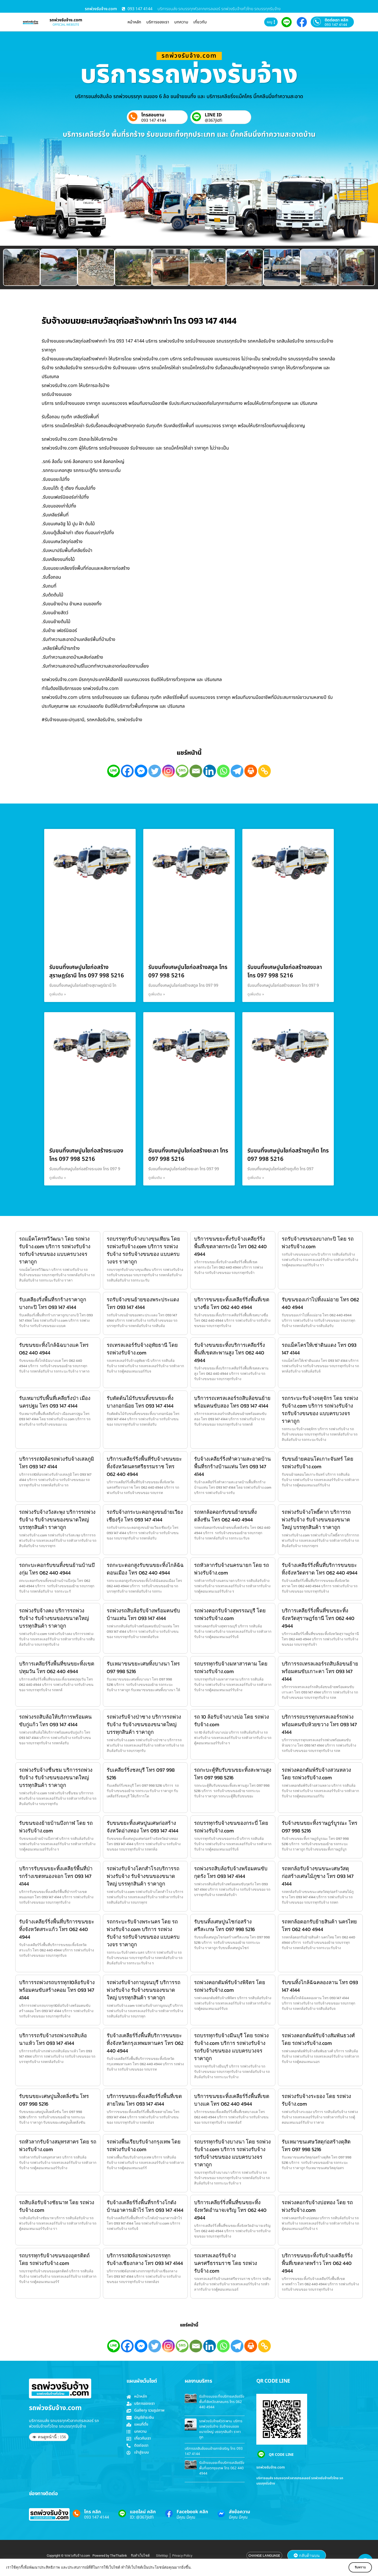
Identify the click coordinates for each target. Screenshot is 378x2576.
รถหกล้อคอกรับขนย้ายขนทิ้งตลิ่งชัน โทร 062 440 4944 (225, 1515)
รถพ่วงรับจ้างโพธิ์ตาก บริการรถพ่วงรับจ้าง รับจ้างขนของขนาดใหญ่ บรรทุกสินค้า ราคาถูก (316, 1519)
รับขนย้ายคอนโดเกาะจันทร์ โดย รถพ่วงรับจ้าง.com (317, 1462)
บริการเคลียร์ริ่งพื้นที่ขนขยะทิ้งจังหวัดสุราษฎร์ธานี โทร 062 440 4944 (318, 1618)
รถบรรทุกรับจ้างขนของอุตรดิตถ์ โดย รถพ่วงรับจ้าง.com (54, 2259)
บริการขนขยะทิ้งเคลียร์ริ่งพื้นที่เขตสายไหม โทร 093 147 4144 (144, 2100)
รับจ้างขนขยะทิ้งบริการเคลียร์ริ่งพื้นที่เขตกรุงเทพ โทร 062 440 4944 (221, 2468)
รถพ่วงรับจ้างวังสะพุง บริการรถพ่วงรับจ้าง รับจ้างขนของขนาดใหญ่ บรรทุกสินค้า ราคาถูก (57, 1519)
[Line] (113, 771)
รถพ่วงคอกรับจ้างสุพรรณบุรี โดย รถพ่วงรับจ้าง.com (230, 1614)
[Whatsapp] (223, 771)
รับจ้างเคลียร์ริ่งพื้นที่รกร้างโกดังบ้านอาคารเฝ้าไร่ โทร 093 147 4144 (145, 2206)
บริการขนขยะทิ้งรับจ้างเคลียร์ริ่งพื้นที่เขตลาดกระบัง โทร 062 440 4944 (230, 1246)
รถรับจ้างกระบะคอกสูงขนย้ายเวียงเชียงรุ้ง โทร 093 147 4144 (145, 1515)
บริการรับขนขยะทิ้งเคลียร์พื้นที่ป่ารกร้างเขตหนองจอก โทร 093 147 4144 (55, 1876)
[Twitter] (154, 771)
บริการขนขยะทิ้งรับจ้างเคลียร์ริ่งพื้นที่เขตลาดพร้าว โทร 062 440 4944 (317, 2263)
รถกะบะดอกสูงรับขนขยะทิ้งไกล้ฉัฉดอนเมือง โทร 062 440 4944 (145, 1569)
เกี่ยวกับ (200, 22)
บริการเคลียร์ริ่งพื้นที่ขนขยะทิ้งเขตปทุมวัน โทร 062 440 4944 (56, 1667)
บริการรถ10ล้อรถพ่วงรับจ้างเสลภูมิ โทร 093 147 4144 (56, 1462)
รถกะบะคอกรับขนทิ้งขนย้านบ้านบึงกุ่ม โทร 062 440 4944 (57, 1569)
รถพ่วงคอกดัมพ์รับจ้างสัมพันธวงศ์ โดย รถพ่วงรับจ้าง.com (318, 2039)
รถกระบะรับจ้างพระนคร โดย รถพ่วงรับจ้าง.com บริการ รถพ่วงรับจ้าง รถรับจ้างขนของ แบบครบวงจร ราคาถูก (143, 1933)
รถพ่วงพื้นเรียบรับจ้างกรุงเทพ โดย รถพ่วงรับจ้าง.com (144, 2145)
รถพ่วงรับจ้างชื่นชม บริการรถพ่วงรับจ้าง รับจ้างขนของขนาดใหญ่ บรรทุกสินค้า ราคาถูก (55, 1777)
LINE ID (213, 115)
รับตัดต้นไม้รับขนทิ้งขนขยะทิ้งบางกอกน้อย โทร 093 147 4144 (140, 1402)
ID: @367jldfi (142, 2517)
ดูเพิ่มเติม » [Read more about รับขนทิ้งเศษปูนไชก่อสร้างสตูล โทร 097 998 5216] (156, 994)
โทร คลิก (92, 2511)
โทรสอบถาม (152, 115)
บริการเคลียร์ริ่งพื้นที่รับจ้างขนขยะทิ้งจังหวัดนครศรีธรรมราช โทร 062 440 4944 (144, 1466)
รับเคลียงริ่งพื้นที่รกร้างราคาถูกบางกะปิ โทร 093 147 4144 (52, 1303)
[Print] (250, 771)
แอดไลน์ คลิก (143, 2511)
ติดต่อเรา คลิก (336, 20)
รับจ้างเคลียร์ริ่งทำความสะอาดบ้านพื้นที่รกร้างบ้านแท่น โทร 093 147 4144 (232, 1466)
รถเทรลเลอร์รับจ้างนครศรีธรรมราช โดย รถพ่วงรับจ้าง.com (225, 2263)
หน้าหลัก (134, 22)
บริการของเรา (157, 22)
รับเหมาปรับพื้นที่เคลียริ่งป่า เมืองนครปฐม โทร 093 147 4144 (54, 1402)
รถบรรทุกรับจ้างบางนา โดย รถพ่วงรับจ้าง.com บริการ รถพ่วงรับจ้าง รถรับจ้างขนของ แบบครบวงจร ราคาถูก (232, 2153)
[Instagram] (168, 771)
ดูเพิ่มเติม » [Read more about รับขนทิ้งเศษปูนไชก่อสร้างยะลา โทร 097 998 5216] (156, 1177)
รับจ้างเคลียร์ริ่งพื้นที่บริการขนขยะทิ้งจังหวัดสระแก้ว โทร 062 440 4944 (56, 1929)
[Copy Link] (264, 771)
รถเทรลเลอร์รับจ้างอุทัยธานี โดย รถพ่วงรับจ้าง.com (142, 1348)
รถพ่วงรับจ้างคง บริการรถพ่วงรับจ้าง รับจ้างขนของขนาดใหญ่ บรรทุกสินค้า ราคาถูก (54, 1618)
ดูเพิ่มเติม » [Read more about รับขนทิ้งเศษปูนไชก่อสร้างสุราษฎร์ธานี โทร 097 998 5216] (57, 994)
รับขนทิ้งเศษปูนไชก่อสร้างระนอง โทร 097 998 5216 (86, 1155)
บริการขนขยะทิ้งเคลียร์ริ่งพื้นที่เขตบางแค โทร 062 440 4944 (231, 2100)
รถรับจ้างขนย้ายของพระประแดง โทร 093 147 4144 (143, 1303)
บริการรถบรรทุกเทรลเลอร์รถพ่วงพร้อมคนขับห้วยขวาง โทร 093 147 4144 (319, 1724)
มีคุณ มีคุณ (186, 2517)
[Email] (196, 771)
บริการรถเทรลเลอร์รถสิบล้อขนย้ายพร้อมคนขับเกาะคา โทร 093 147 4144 (320, 1671)
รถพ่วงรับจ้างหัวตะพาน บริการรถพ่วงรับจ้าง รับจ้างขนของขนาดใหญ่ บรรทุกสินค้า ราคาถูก (220, 2429)
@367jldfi (213, 120)
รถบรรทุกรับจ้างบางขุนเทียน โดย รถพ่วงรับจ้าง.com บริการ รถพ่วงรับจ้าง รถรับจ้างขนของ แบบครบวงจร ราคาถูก (143, 1250)
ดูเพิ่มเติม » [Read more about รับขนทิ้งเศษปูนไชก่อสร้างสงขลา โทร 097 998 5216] (255, 994)
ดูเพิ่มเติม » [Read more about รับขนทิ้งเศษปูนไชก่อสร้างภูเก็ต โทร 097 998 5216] (255, 1177)
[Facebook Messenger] (141, 771)
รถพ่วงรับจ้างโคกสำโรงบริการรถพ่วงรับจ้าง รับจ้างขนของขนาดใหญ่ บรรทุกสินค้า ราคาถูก (143, 1876)
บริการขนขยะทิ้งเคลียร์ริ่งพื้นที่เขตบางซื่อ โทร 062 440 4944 (231, 1303)
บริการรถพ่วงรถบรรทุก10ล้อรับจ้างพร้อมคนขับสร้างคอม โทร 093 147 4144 (57, 1990)
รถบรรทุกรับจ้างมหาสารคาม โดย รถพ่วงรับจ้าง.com (230, 1667)
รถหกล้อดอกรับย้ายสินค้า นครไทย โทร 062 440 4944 (319, 1925)
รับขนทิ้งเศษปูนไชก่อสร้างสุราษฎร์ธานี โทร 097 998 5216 (86, 971)
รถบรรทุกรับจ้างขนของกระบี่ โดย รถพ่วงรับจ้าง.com (231, 1826)
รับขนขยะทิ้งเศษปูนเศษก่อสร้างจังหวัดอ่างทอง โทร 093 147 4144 (142, 1826)
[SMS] (182, 771)
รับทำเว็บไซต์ (140, 2555)
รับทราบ (357, 2567)
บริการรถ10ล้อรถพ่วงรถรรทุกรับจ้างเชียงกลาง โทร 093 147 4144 (145, 2259)
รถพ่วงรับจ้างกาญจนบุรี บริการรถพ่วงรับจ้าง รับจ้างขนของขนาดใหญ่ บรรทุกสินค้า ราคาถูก (143, 1990)
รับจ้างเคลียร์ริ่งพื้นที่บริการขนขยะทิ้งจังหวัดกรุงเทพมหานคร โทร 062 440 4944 (145, 2043)
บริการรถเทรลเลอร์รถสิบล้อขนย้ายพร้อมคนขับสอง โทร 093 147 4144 (232, 1402)
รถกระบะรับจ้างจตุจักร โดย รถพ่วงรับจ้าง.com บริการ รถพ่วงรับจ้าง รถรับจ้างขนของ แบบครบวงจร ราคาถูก (320, 1409)
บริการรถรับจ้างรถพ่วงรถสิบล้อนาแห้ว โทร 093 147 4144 (53, 2039)
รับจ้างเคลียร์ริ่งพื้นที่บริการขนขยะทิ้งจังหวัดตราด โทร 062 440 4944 (319, 1569)
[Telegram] (237, 771)
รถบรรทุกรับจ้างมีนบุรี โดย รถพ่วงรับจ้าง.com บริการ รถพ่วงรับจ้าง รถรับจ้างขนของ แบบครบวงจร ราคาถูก (231, 2047)
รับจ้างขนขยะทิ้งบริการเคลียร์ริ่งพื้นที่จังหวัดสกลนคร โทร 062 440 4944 (221, 2402)
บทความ (181, 22)
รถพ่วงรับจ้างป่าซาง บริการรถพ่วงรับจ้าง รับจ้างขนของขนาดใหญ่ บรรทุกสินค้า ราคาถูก (144, 1724)
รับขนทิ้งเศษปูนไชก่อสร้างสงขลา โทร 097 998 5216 (284, 971)
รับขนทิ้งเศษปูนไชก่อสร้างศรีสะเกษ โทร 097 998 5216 (224, 1925)
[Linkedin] (209, 771)
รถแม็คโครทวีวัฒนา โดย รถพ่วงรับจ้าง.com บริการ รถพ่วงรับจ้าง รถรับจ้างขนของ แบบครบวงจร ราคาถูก (54, 1250)
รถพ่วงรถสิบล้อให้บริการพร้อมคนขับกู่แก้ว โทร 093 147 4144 (55, 1720)
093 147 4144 (336, 25)
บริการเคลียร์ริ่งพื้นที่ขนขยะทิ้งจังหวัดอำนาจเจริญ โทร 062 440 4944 (230, 2210)
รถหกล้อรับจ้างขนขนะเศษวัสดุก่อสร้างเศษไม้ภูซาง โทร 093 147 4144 (318, 1876)
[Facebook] (127, 771)
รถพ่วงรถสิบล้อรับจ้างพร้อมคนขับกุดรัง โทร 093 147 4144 (230, 1872)
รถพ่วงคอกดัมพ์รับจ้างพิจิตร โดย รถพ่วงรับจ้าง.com (229, 1986)
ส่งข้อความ (239, 2511)
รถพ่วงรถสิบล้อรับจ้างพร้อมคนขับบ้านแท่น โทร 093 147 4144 (143, 1614)
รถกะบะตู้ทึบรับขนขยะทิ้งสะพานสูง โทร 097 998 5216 (232, 1773)
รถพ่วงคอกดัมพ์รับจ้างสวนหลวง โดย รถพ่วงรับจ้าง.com (316, 1773)
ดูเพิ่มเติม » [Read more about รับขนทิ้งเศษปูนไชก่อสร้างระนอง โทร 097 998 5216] (57, 1177)
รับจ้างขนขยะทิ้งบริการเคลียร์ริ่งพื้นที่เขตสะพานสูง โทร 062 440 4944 (229, 1352)
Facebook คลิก (192, 2511)
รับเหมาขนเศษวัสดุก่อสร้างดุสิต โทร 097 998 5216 (316, 2145)
